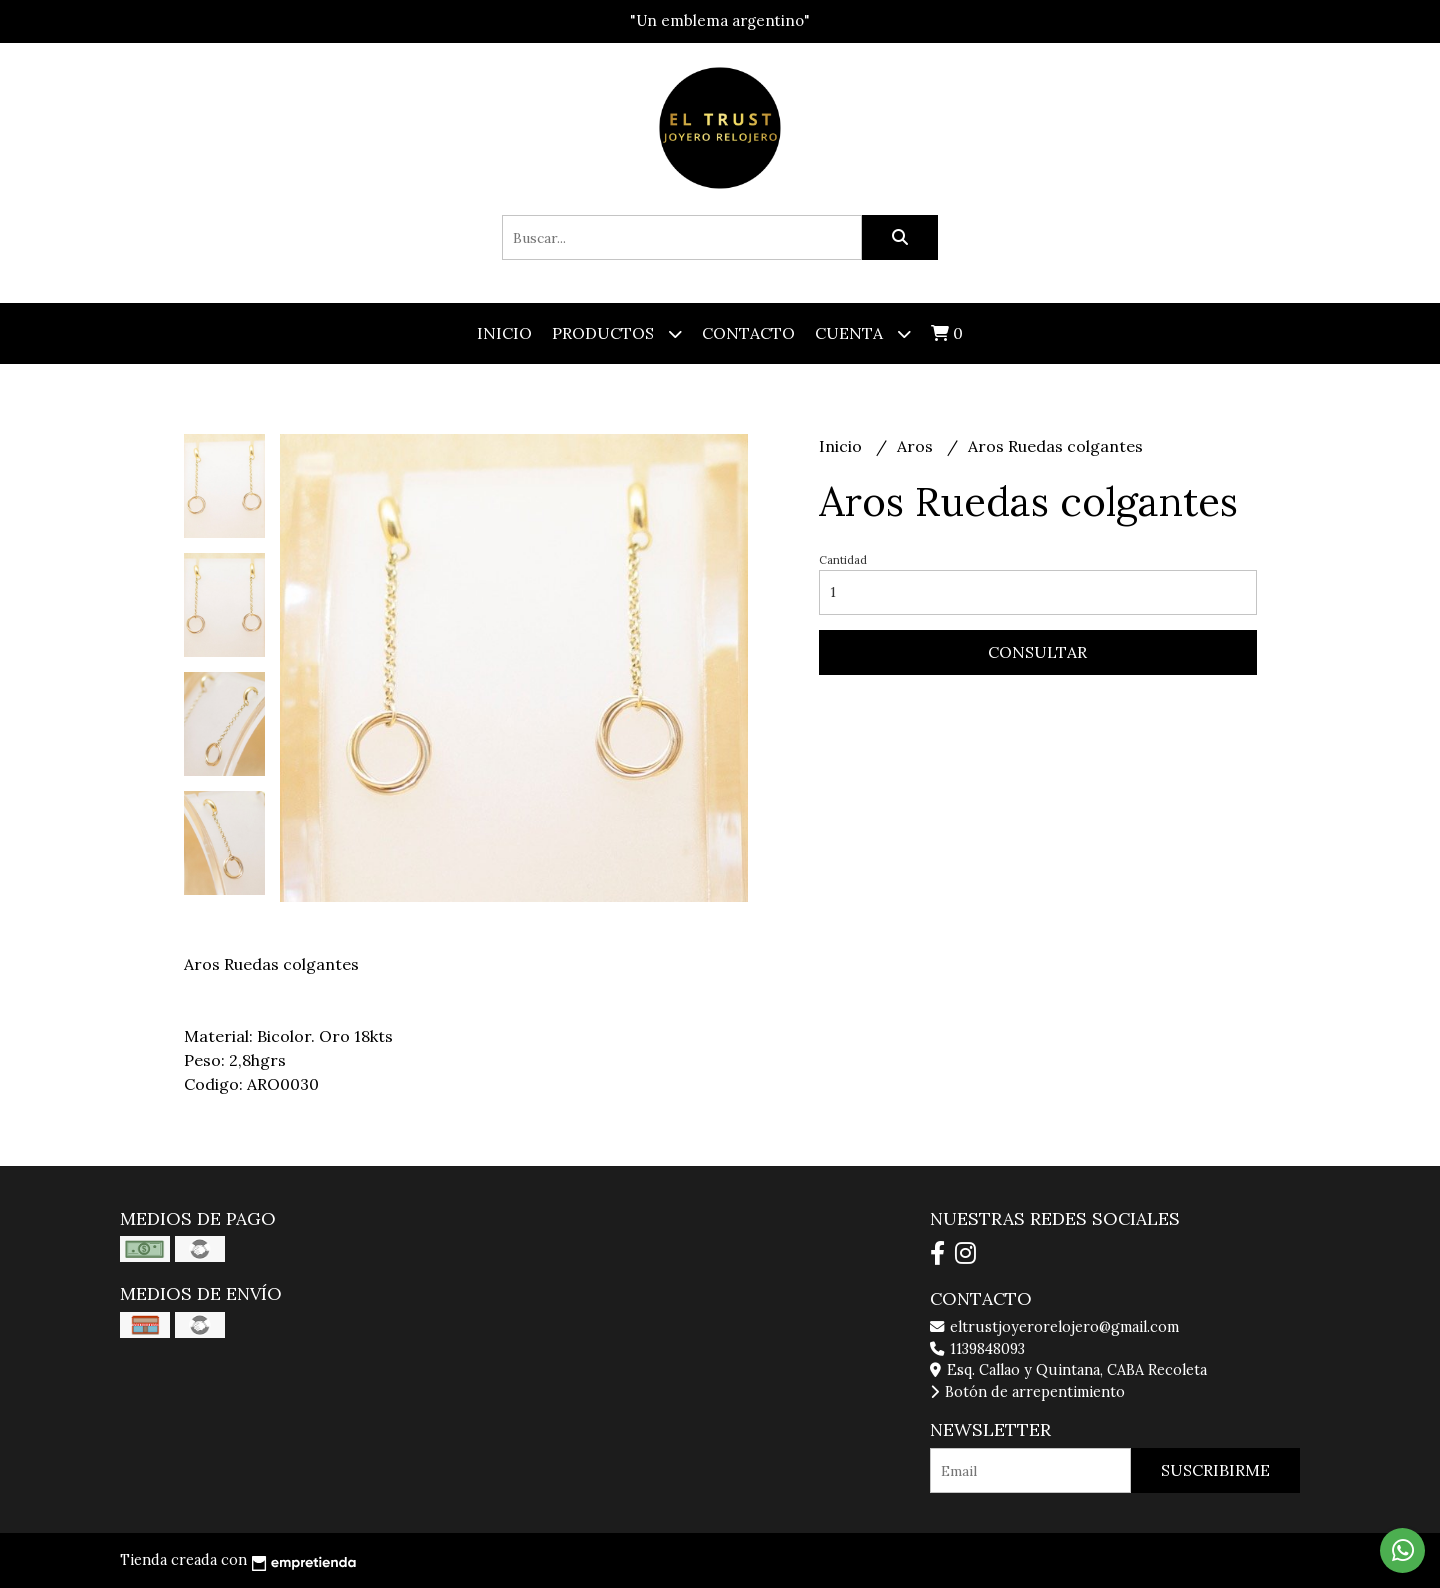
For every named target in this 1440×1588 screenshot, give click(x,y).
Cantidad (843, 560)
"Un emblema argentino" (720, 20)
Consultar (1037, 652)
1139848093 (977, 1349)
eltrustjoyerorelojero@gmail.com (1054, 1327)
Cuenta (863, 333)
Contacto (748, 333)
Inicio (504, 333)
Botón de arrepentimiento (1027, 1392)
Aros (917, 446)
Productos (617, 333)
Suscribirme (1215, 1470)
